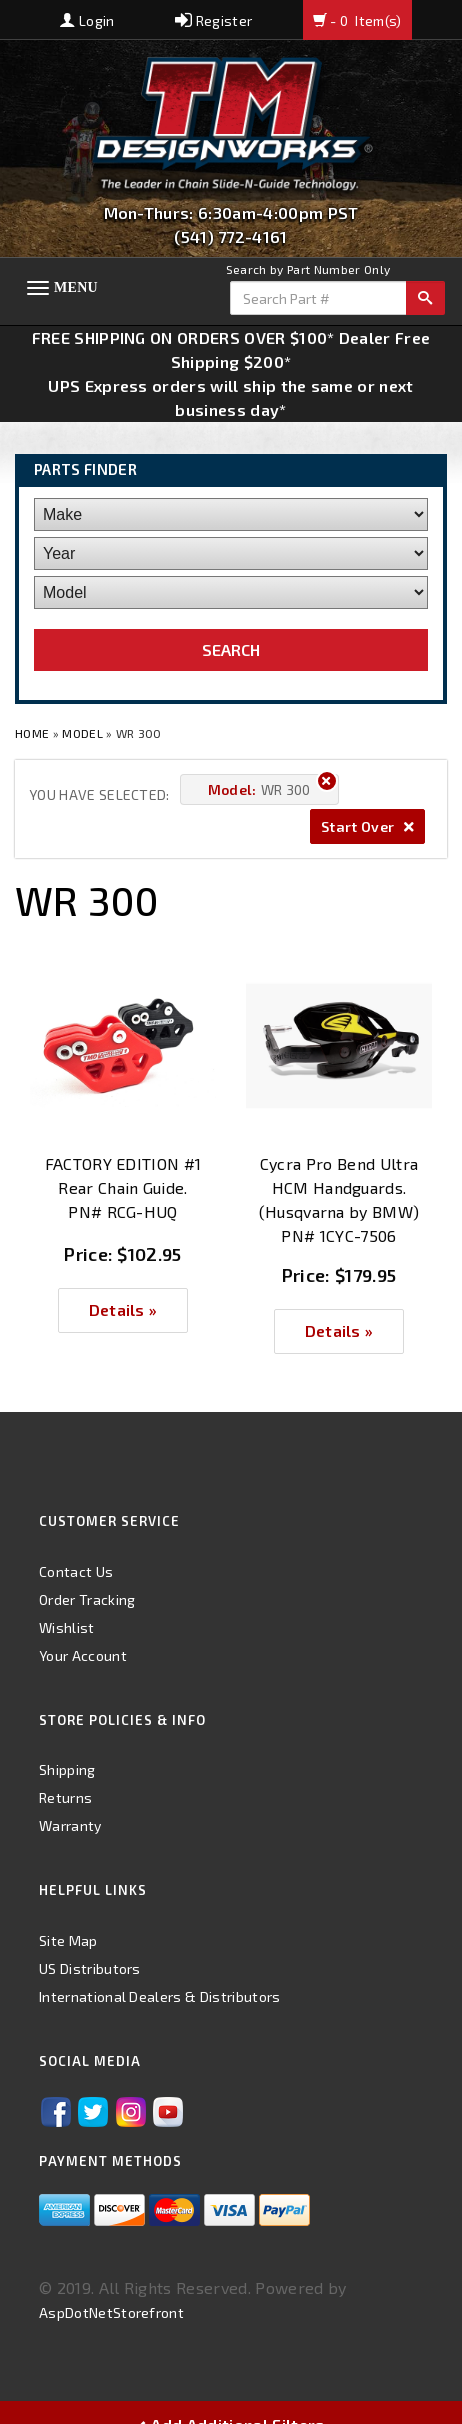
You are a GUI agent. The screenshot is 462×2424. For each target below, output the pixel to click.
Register (213, 20)
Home (34, 733)
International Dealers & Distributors (160, 1996)
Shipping (67, 1769)
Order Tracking (87, 1599)
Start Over (367, 826)
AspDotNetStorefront (111, 2312)
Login (87, 20)
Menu (76, 287)
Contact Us (76, 1571)
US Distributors (90, 1968)
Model (82, 733)
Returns (65, 1797)
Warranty (70, 1825)
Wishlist (67, 1627)
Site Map (68, 1940)
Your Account (83, 1655)
